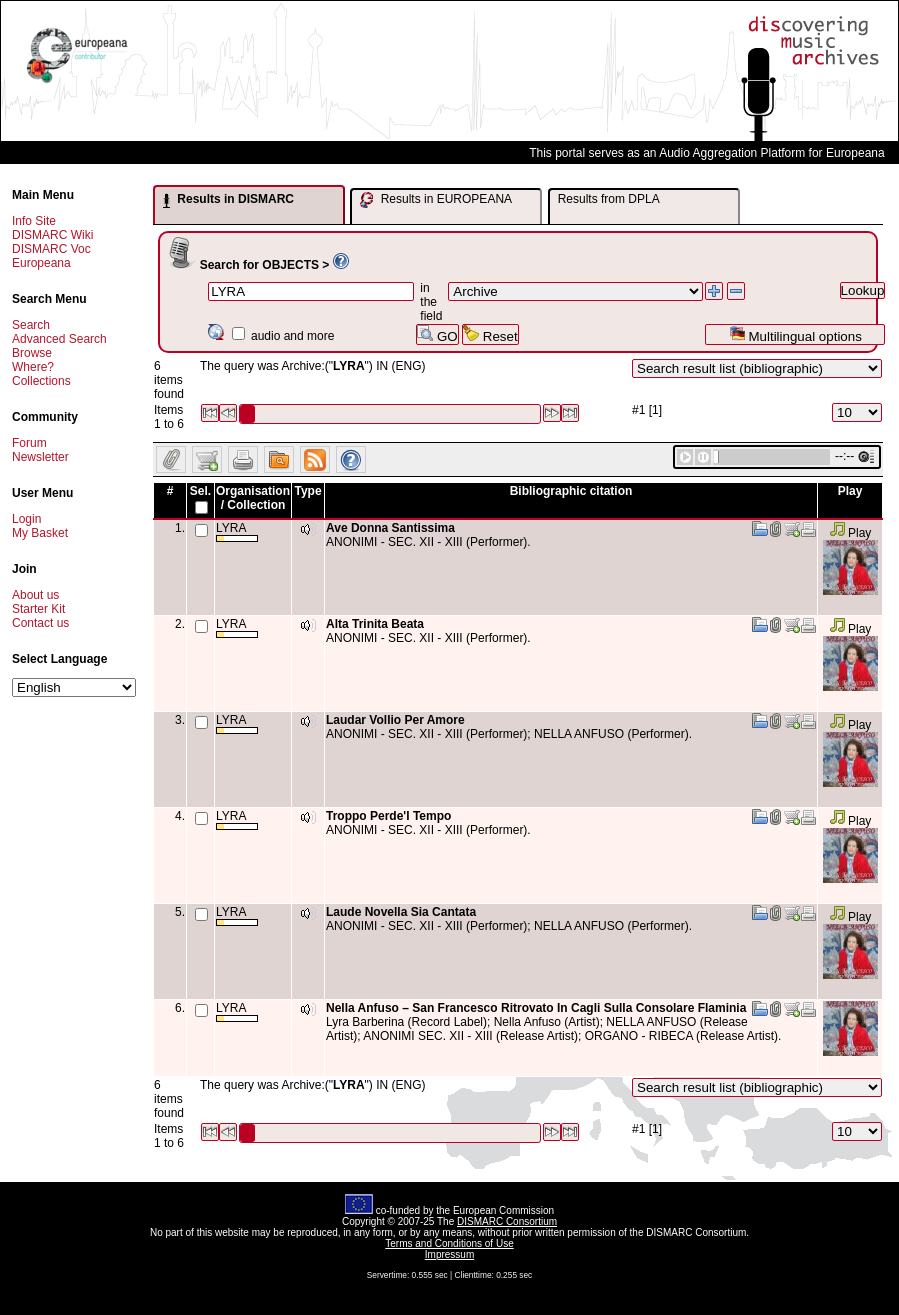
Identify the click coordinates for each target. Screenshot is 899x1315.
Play (850, 533)
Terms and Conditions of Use (449, 1243)
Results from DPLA (609, 199)
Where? (33, 367)
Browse (32, 353)
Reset (490, 334)
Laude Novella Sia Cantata (401, 912)
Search (31, 325)
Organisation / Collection (253, 498)
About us (35, 595)
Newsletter (40, 457)
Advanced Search (59, 339)
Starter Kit (38, 609)
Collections (41, 381)
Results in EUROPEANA (436, 200)
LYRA (237, 531)
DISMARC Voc (51, 249)
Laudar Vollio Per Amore (395, 720)
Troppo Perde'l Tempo (388, 816)
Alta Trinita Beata (375, 624)
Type (307, 491)
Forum (29, 443)
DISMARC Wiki (52, 235)
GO (437, 334)
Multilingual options (795, 334)
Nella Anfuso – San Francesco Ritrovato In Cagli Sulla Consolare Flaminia (536, 1008)
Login (26, 519)
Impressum (449, 1254)
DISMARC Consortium (507, 1221)
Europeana (41, 263)
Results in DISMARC (228, 200)
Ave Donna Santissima (390, 528)
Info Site (34, 221)
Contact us (40, 623)
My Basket (40, 533)
